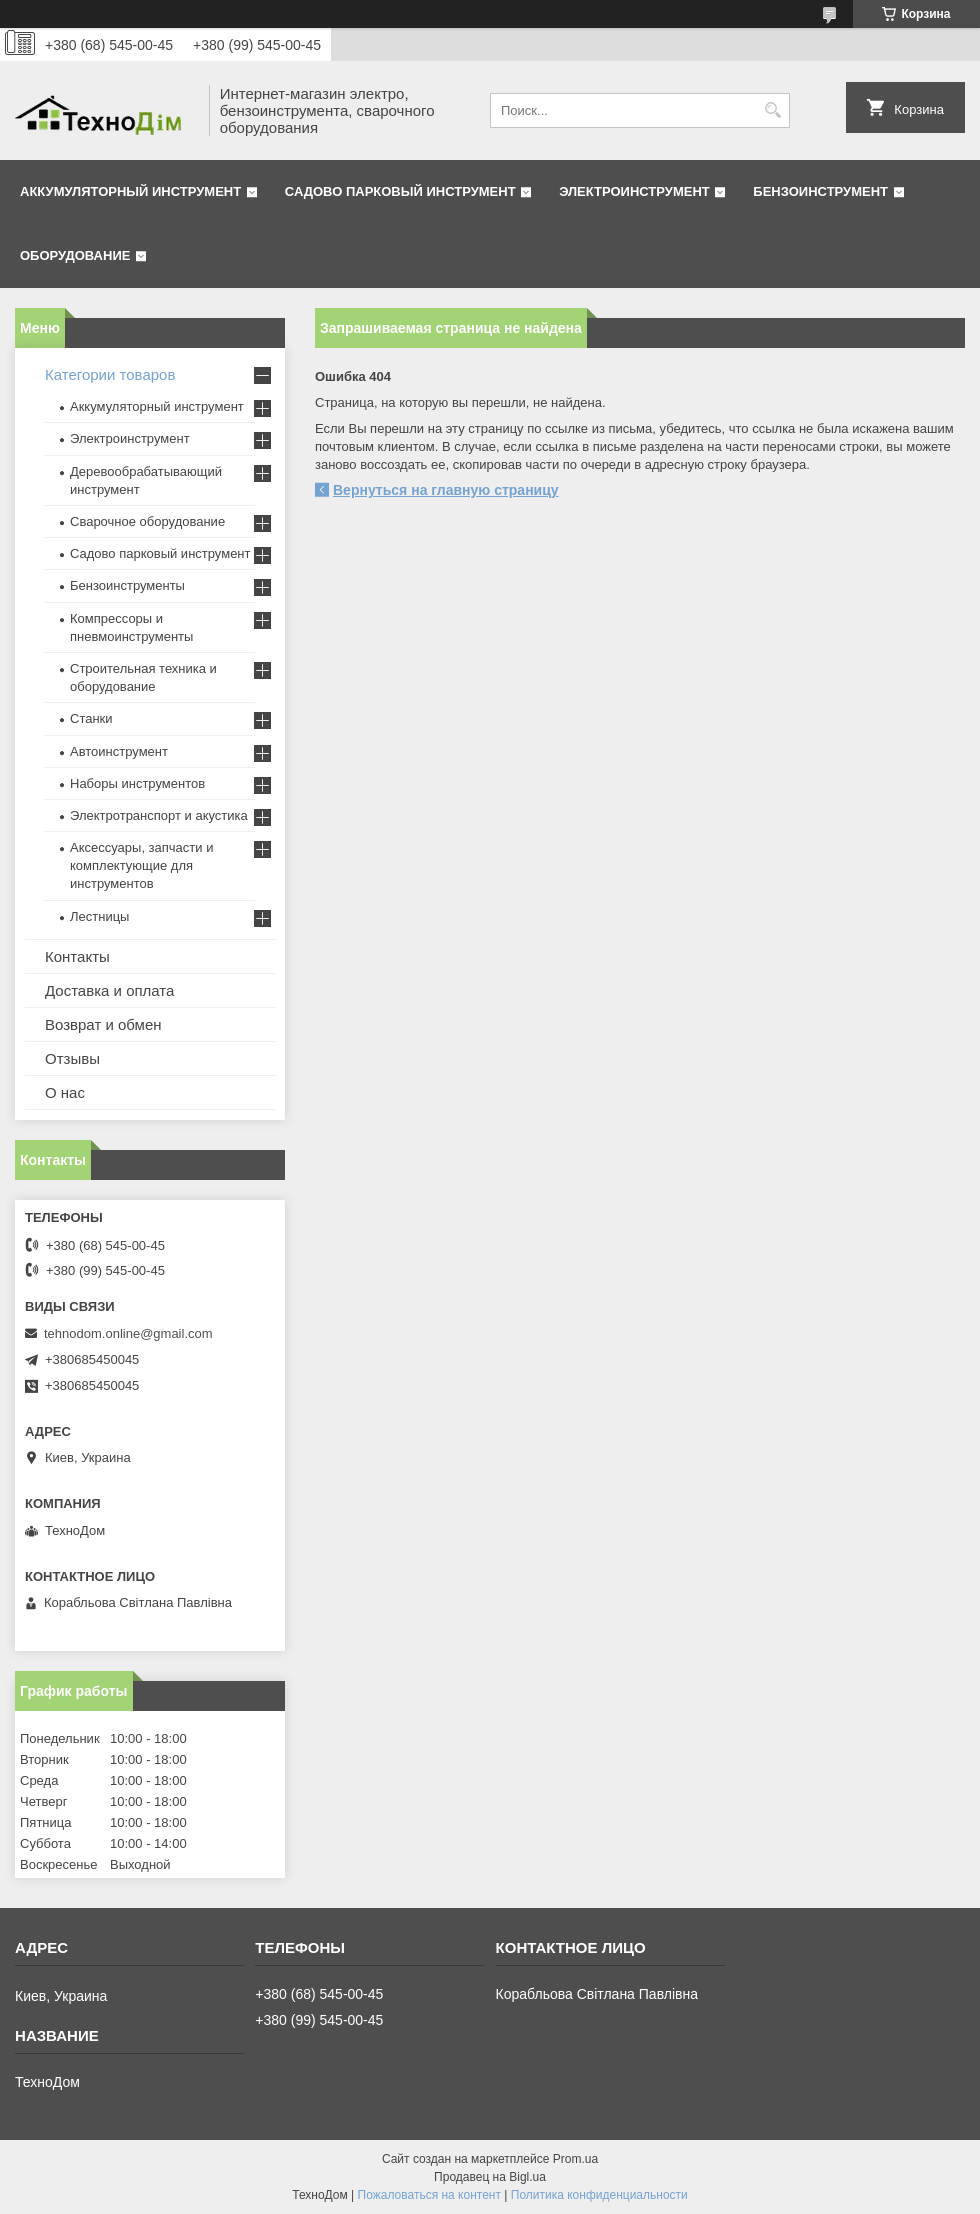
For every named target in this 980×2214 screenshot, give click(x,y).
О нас (65, 1092)
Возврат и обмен (103, 1024)
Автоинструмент (119, 751)
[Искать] (772, 110)
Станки (91, 718)
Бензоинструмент (820, 191)
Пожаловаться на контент (429, 2195)
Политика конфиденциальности (599, 2195)
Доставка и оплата (109, 990)
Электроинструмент (634, 191)
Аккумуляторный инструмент (130, 191)
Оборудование (75, 255)
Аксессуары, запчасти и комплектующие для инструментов (141, 865)
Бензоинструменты (127, 585)
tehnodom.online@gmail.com (128, 1333)
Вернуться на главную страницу (446, 490)
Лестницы (99, 916)
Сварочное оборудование (147, 521)
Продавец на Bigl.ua (490, 2177)
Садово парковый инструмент (400, 191)
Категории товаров (110, 374)
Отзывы (72, 1058)
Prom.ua (575, 2159)
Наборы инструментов (137, 783)
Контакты (77, 956)
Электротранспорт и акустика (159, 815)
